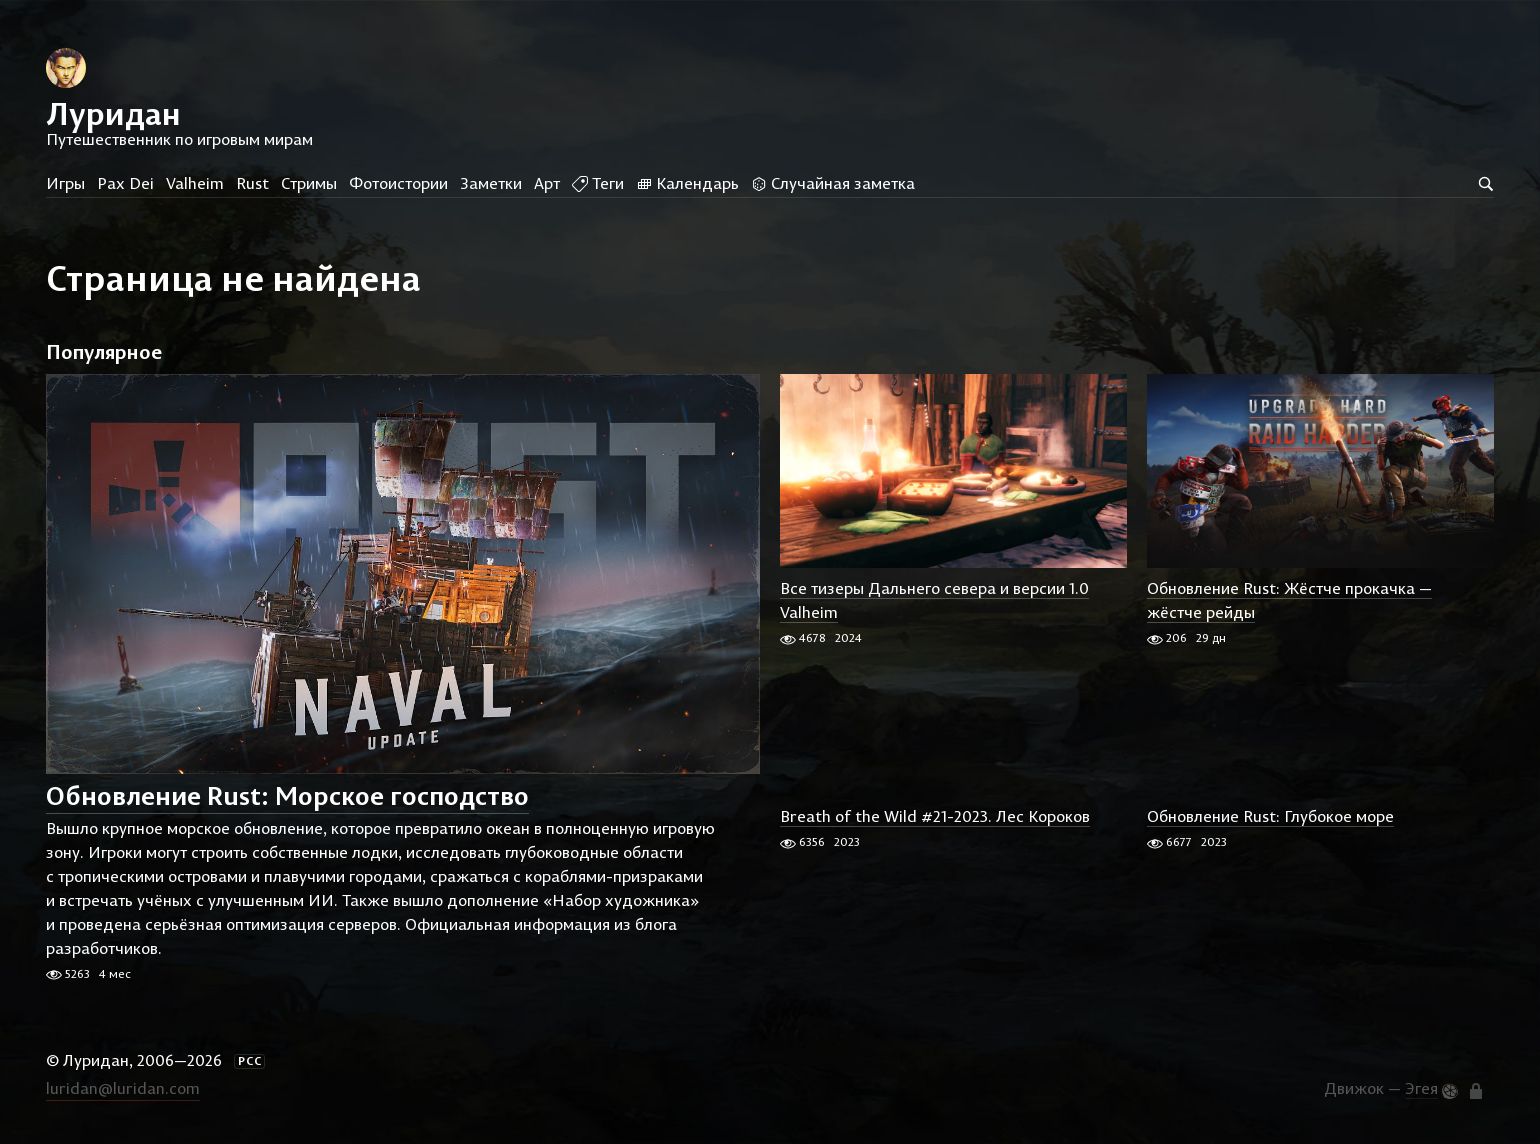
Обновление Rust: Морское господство (287, 796)
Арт (547, 183)
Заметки (491, 183)
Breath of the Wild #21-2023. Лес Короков (935, 816)
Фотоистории (398, 183)
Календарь (687, 183)
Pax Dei (125, 183)
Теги (598, 183)
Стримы (309, 183)
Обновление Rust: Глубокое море (1270, 816)
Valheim (195, 183)
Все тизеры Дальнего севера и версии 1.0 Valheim (934, 600)
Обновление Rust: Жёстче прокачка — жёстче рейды (1289, 600)
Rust (252, 183)
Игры (65, 183)
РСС (250, 1061)
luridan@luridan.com (123, 1088)
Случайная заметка (833, 183)
